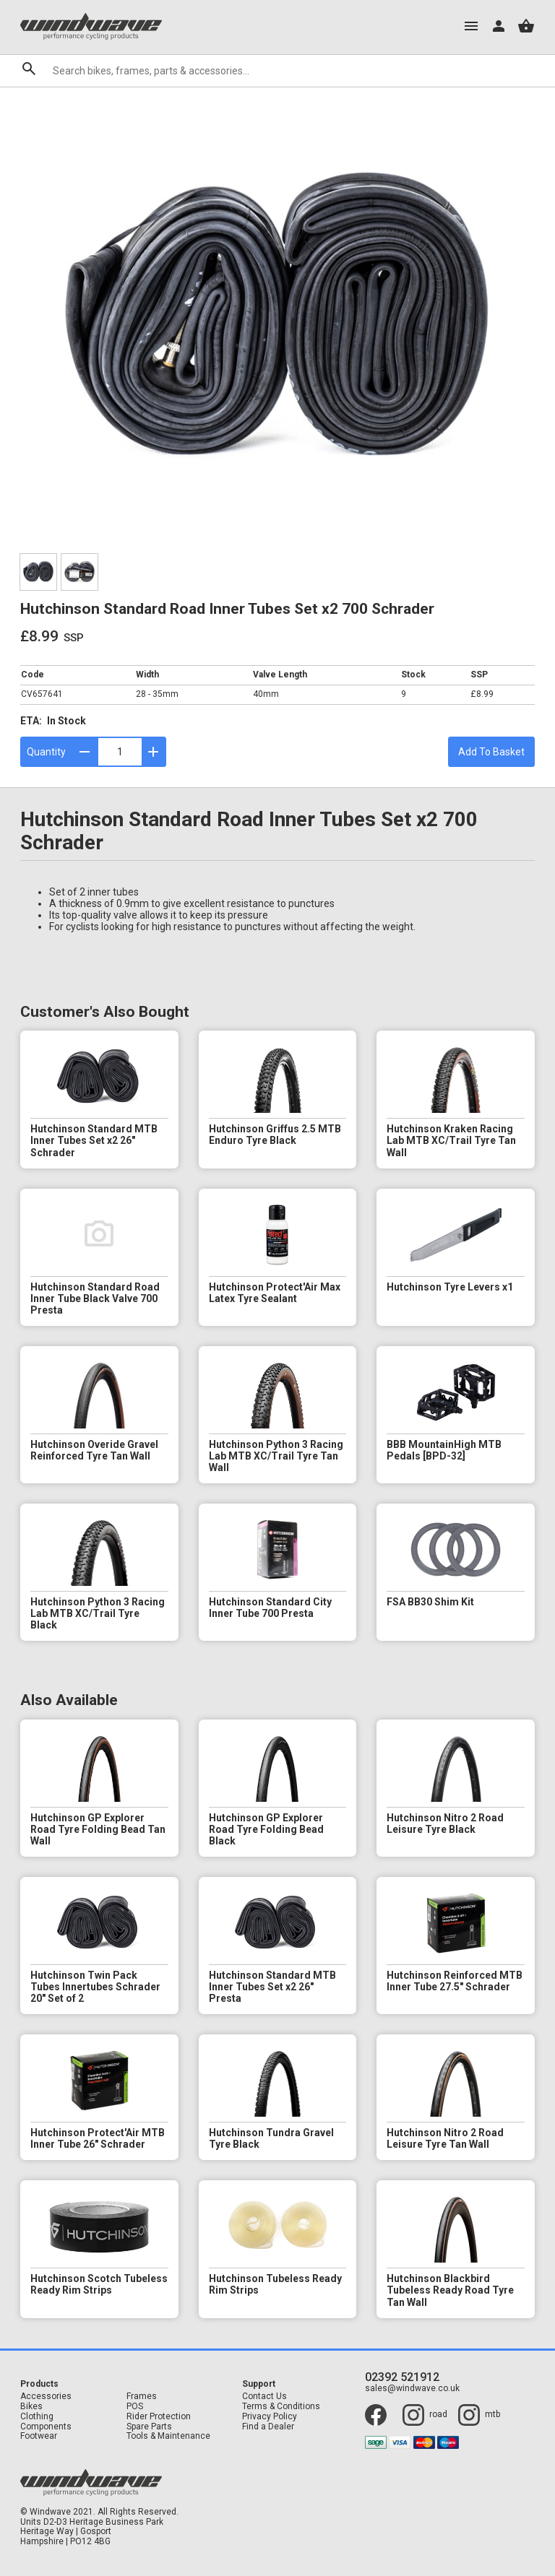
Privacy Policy (269, 2416)
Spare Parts (149, 2427)
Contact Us (264, 2396)
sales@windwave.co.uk (412, 2388)
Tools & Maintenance (168, 2436)
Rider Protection (158, 2416)
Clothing (36, 2416)
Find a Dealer (268, 2427)
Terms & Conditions (281, 2406)
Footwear (38, 2436)
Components (46, 2427)
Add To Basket (491, 752)
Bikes (31, 2406)
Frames (141, 2396)
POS (134, 2406)
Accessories (46, 2396)
